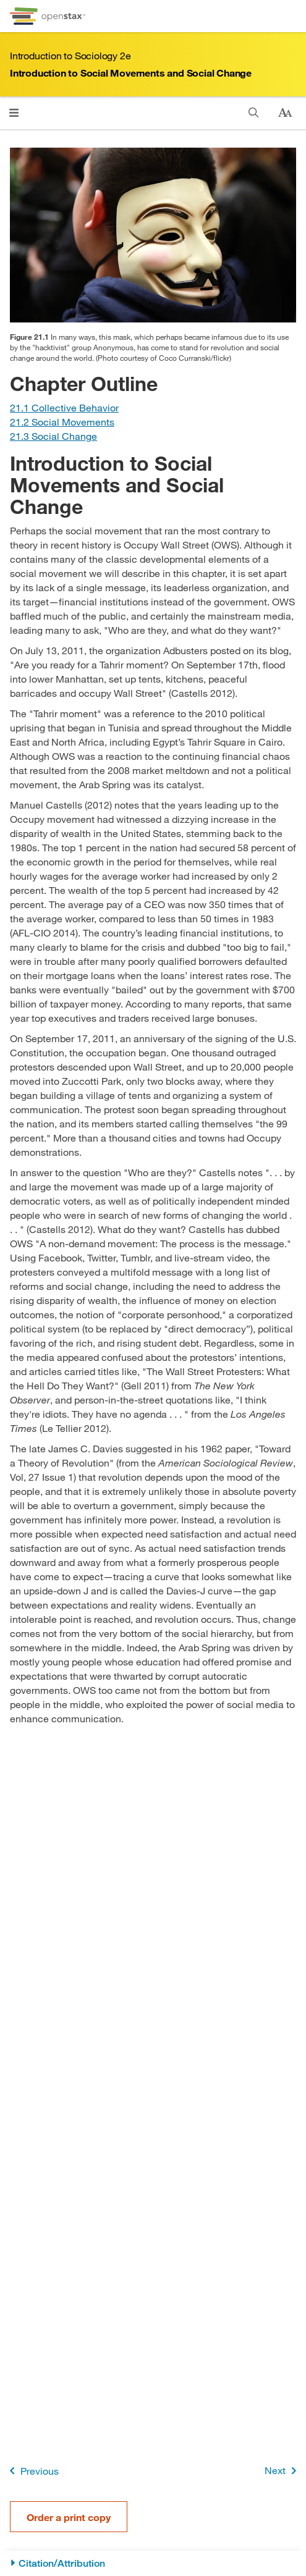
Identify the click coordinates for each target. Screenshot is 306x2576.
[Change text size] (285, 113)
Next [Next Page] (283, 2470)
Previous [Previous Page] (32, 2470)
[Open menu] (14, 112)
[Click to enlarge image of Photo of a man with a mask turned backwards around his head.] (153, 235)
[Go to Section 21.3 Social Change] (53, 436)
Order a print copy (69, 2517)
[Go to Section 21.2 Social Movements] (62, 421)
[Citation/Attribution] (153, 2563)
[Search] (254, 112)
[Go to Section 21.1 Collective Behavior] (64, 407)
